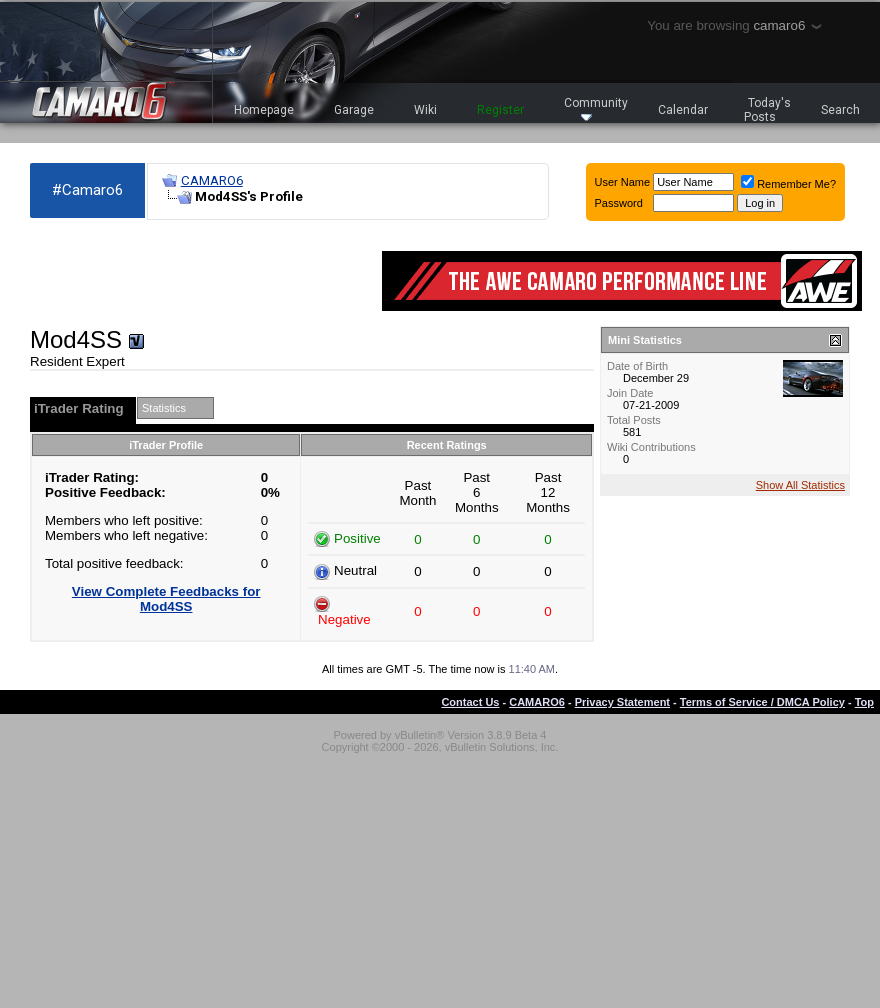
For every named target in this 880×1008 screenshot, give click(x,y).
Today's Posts (768, 110)
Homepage (264, 110)
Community (596, 108)
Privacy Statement (622, 702)
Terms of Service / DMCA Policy (762, 702)
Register (500, 110)
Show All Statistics (800, 485)
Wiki (425, 110)
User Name (623, 182)
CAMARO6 (212, 180)
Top (864, 702)
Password (619, 203)
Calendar (683, 110)
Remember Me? (788, 184)
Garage (354, 110)
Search (840, 110)
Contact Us (470, 702)
